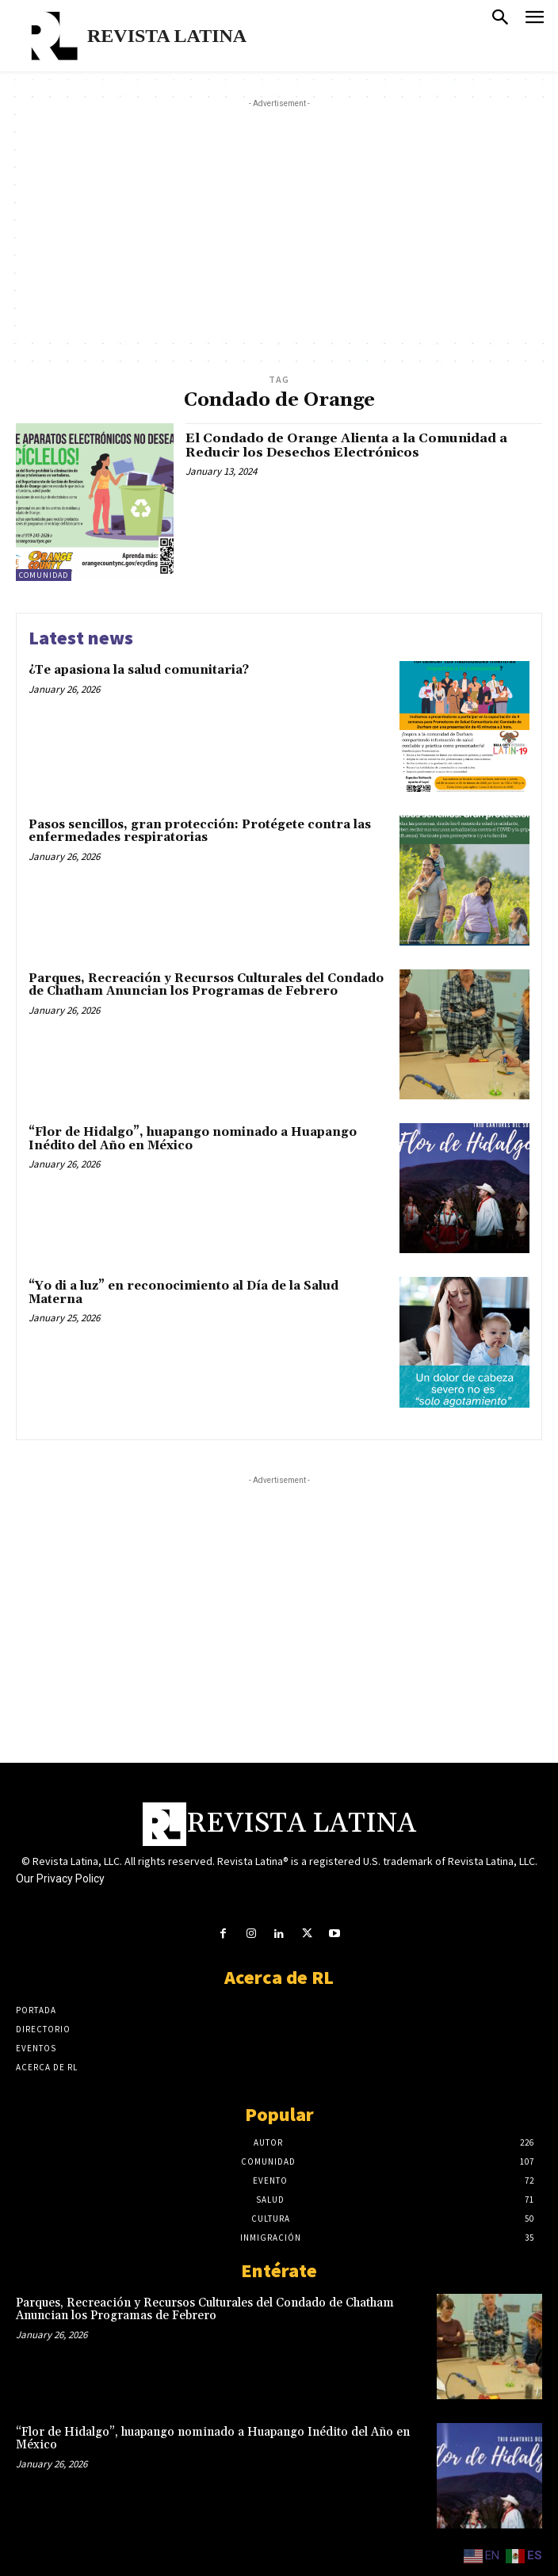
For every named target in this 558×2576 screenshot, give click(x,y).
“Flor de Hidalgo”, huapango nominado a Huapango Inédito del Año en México (193, 1139)
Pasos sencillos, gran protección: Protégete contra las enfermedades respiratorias (200, 831)
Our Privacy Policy (60, 1878)
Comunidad (43, 575)
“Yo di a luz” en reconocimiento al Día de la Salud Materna (183, 1292)
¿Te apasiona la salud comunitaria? (139, 670)
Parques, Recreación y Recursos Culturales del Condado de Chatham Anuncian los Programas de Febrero (206, 985)
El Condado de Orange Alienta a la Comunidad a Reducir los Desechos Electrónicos (346, 445)
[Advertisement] (287, 223)
